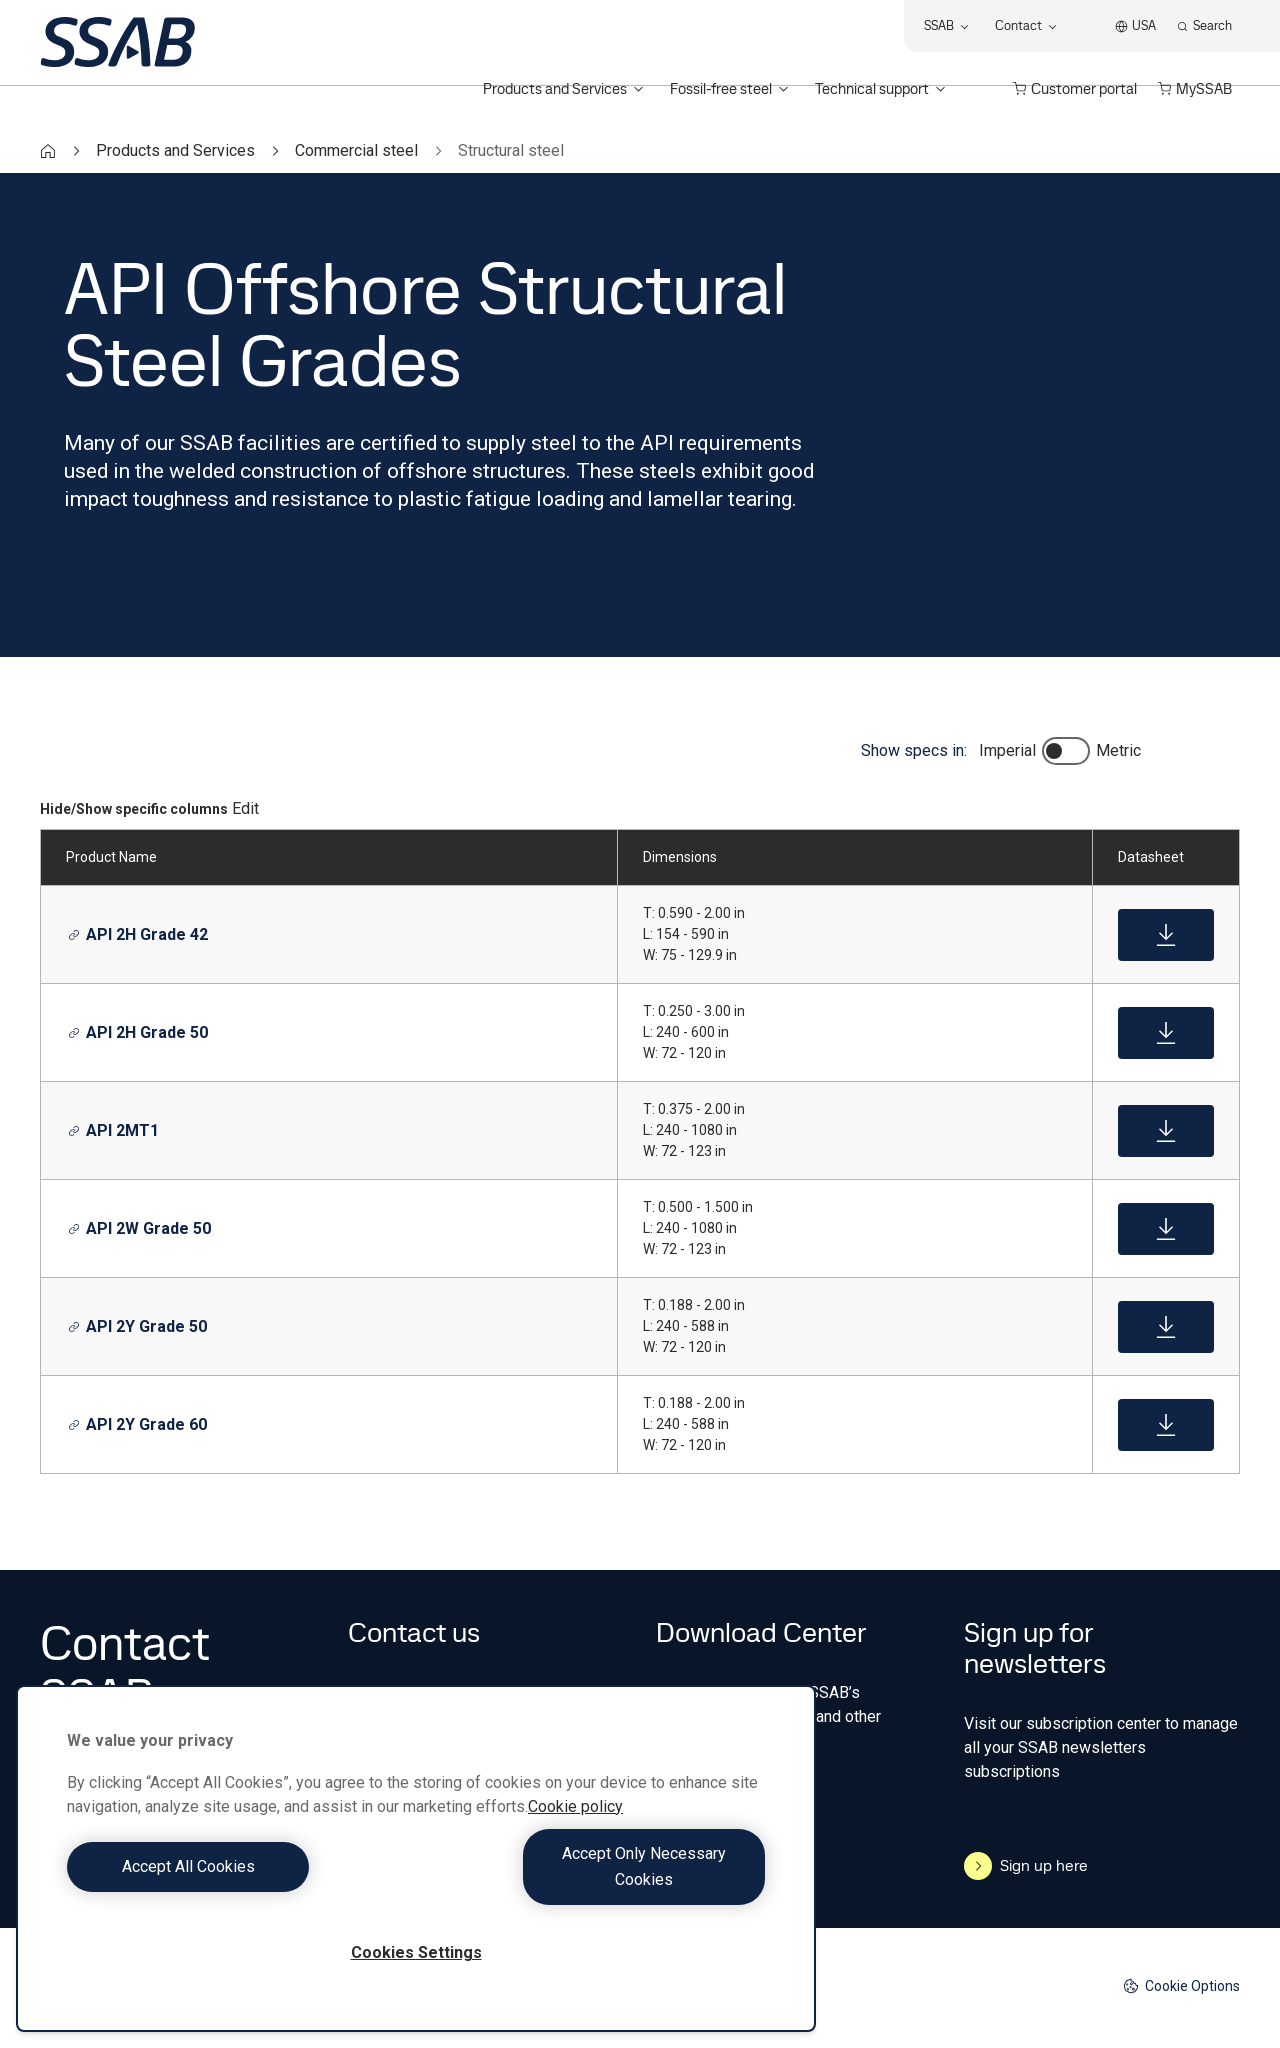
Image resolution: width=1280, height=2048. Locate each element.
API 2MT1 (113, 1130)
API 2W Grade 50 (139, 1228)
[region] (416, 1871)
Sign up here (1026, 1866)
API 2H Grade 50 (138, 1032)
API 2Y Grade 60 (137, 1424)
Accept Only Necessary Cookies (596, 1879)
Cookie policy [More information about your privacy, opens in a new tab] (575, 1832)
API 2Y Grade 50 (137, 1326)
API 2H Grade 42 (138, 934)
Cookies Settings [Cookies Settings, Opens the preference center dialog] (416, 1952)
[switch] (1066, 751)
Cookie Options (1181, 1986)
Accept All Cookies (236, 1879)
